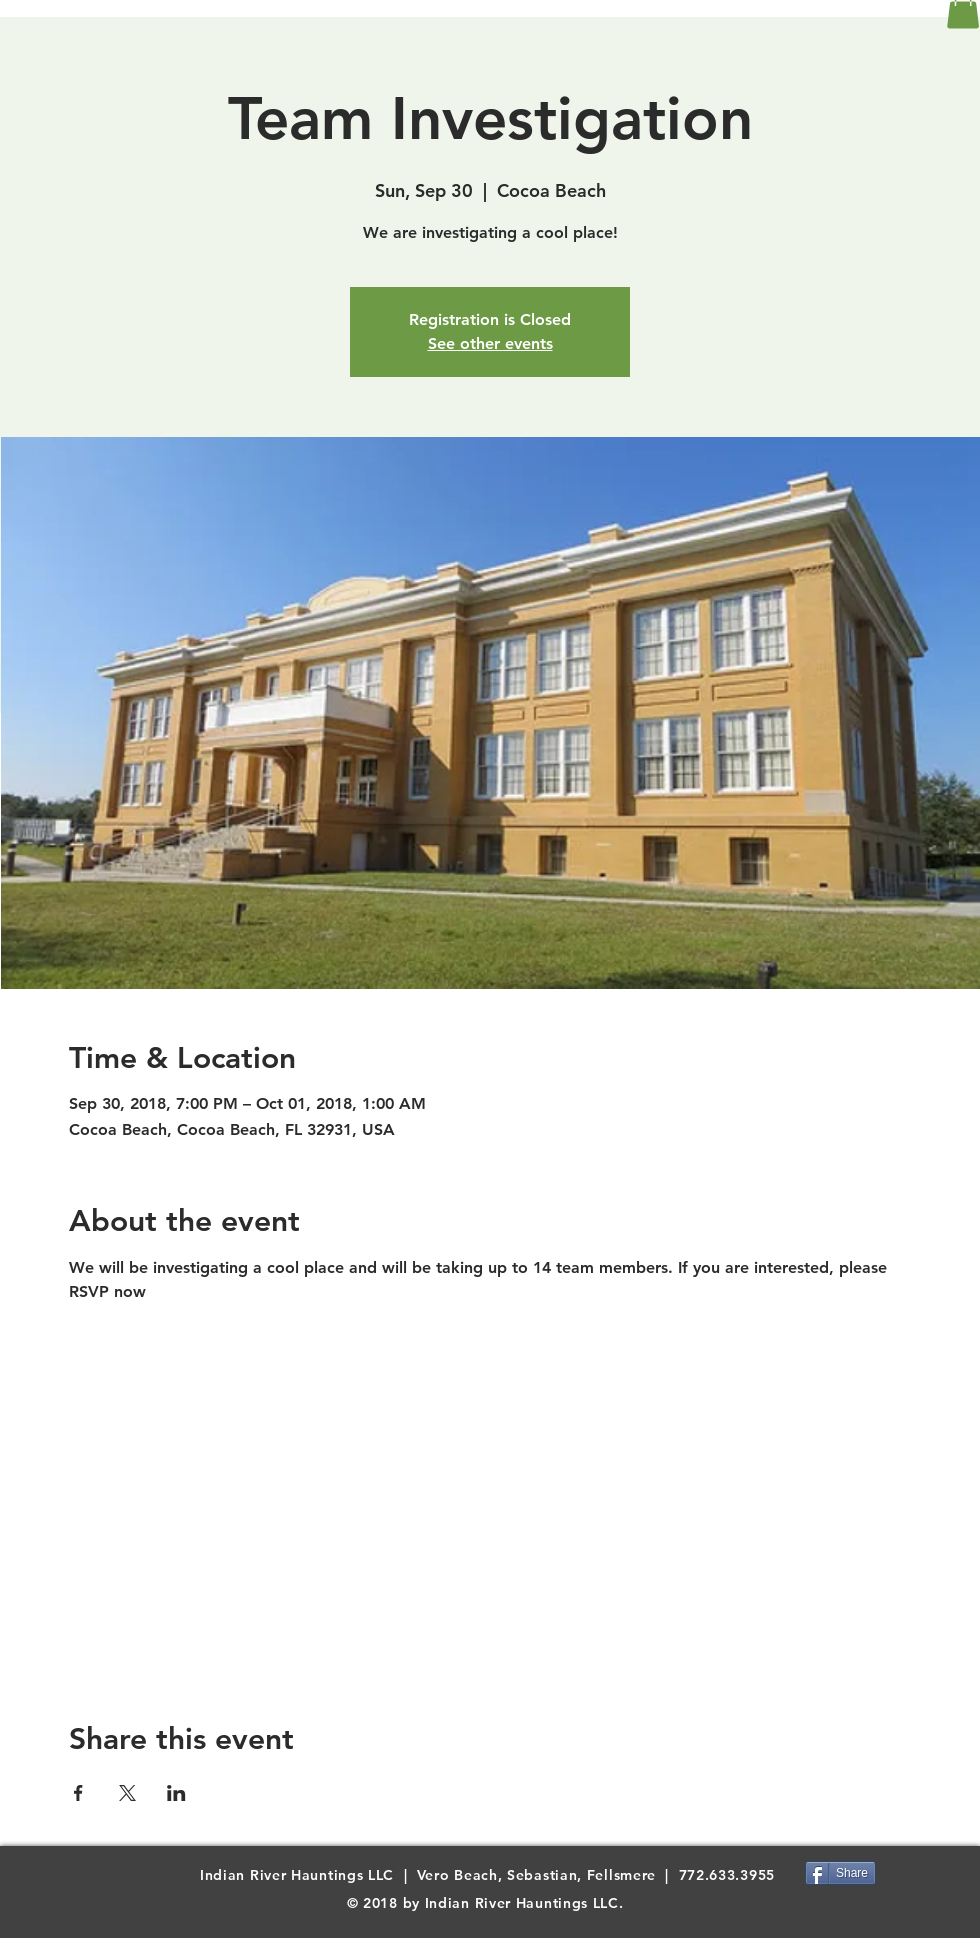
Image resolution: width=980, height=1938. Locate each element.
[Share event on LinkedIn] (176, 1793)
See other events (490, 343)
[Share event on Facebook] (78, 1793)
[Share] (840, 1873)
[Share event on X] (127, 1793)
